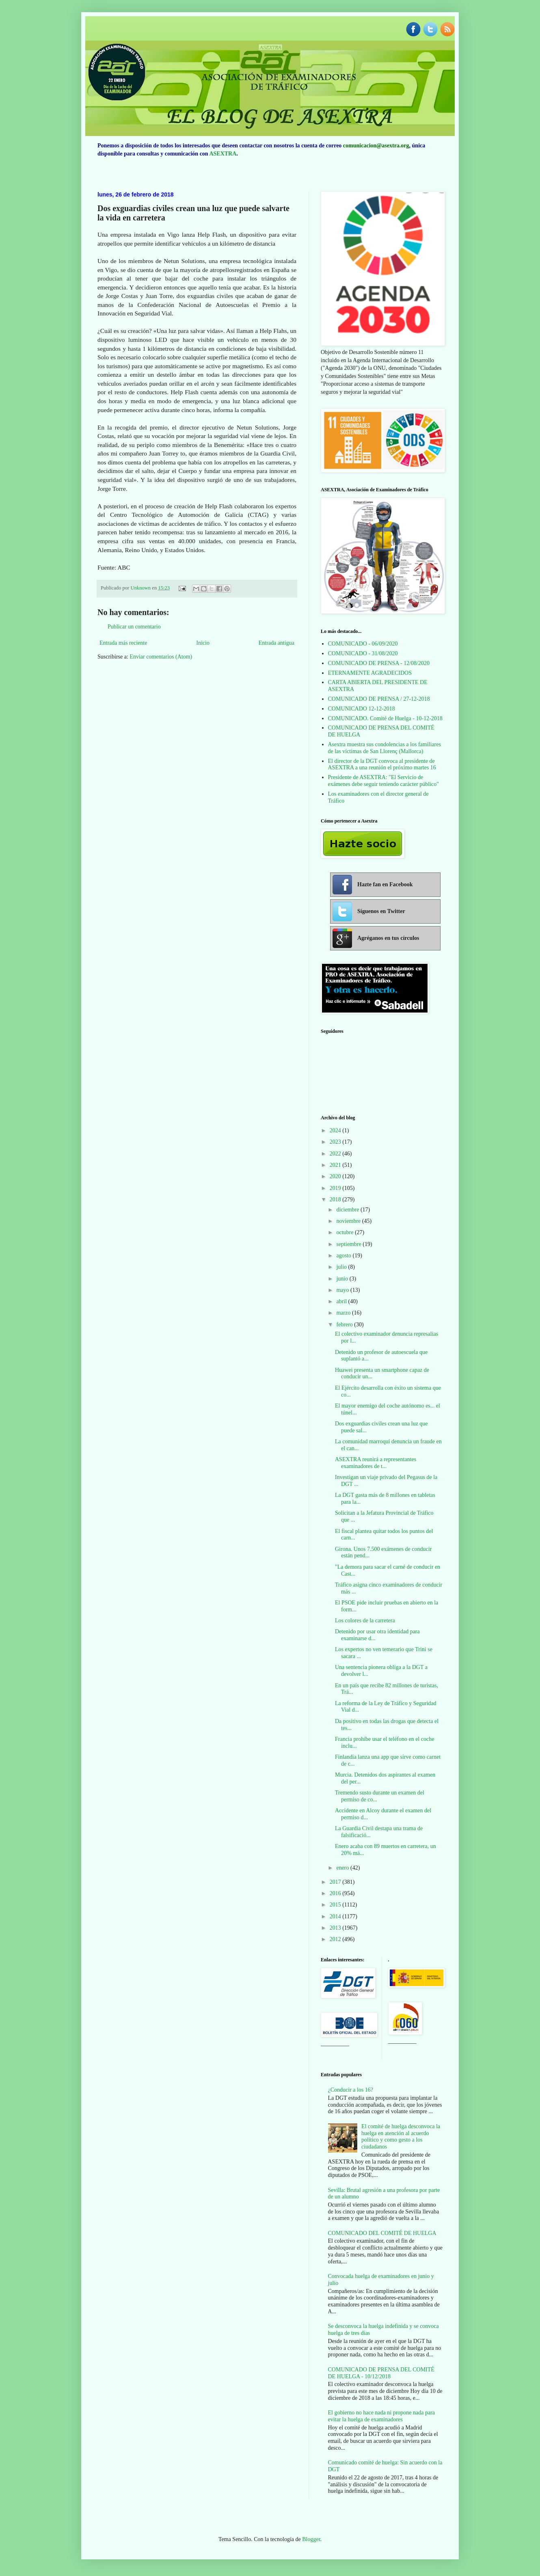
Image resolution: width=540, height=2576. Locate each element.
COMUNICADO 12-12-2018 (361, 709)
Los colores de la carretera (365, 1620)
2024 (336, 1130)
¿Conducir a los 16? (351, 2090)
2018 (336, 1199)
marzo (344, 1313)
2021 (336, 1165)
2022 (336, 1154)
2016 (336, 1893)
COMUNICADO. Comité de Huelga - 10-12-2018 (385, 718)
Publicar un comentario (134, 627)
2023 (336, 1142)
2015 (336, 1905)
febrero (345, 1324)
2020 (336, 1176)
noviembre (349, 1221)
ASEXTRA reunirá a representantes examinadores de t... (375, 1462)
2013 (336, 1928)
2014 (336, 1916)
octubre (345, 1232)
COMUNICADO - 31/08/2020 (363, 653)
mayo (343, 1290)
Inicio (203, 643)
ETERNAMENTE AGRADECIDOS (370, 673)
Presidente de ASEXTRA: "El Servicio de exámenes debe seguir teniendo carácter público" (383, 780)
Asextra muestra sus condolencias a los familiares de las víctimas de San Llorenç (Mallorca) (384, 747)
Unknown (141, 588)
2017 (336, 1882)
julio (342, 1267)
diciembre (348, 1210)
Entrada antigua (276, 643)
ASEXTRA (222, 154)
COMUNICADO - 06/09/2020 (363, 644)
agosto (344, 1255)
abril (342, 1301)
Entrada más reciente (123, 643)
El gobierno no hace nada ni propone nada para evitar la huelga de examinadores (381, 2416)
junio (342, 1279)
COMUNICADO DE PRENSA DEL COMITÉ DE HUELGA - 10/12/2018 (381, 2373)
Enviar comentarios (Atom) (161, 657)
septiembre (349, 1244)
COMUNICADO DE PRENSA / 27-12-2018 (379, 699)
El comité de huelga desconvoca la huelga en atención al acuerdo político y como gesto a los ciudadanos (400, 2136)
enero (343, 1868)
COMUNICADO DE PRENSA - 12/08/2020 (379, 663)
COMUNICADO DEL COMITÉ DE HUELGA (382, 2233)
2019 (336, 1188)
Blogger (311, 2539)
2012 (336, 1939)
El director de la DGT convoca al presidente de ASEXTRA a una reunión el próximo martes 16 (382, 764)
